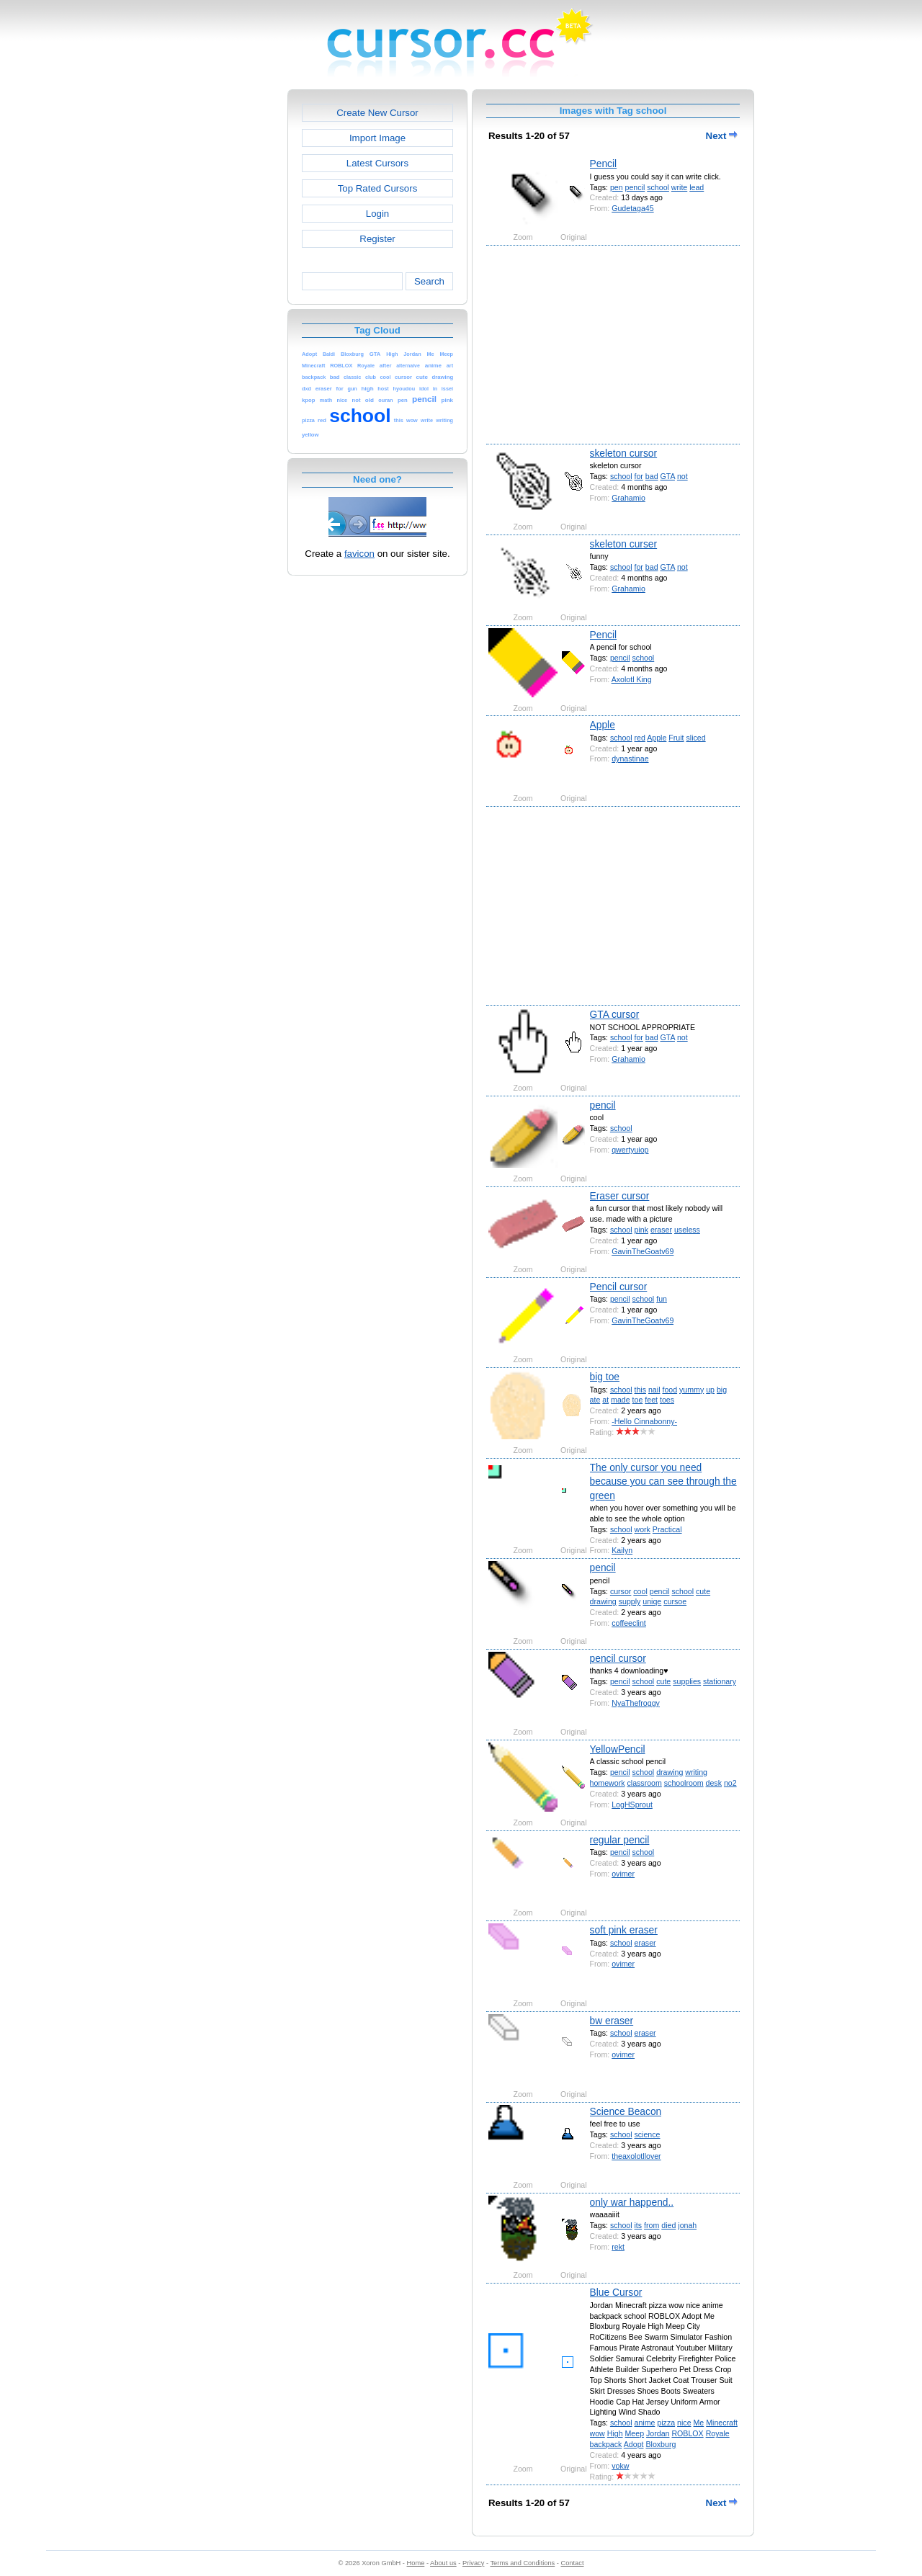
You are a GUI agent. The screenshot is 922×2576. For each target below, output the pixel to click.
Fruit (676, 737)
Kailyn (622, 1550)
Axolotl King (632, 679)
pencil (635, 187)
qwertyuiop (630, 1149)
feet (651, 1399)
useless (687, 1229)
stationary (719, 1681)
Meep (635, 2433)
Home (416, 2563)
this (641, 1389)
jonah (687, 2225)
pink (641, 1229)
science (648, 2134)
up (710, 1389)
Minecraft (722, 2422)
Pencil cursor (619, 1286)
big (722, 1389)
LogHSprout (632, 1804)
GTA (668, 476)
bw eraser (612, 2020)
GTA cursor (615, 1014)
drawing (603, 1601)
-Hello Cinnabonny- (644, 1421)
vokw (620, 2465)
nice (684, 2422)
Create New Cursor (377, 112)
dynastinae (630, 758)
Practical (667, 1529)
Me (699, 2422)
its (639, 2225)
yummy (691, 1389)
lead (696, 187)
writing (696, 1772)
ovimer (623, 1873)
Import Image (377, 138)
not (682, 476)
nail (654, 1389)
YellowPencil (617, 1749)
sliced (696, 737)
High (615, 2433)
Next (722, 135)
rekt (618, 2246)
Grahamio (628, 497)
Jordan (657, 2433)
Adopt (634, 2444)
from (651, 2225)
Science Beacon (626, 2111)
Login (377, 213)
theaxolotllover (636, 2156)
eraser (661, 1229)
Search (429, 281)
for (639, 476)
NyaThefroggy (636, 1703)
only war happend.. (632, 2202)
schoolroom (684, 1783)
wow (597, 2433)
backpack (606, 2444)
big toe (604, 1376)
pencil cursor (618, 1658)
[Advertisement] (225, 305)
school (658, 187)
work (642, 1529)
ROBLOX (687, 2433)
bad (651, 476)
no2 (730, 1783)
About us (443, 2563)
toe (637, 1399)
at (605, 1399)
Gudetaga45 (632, 208)
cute (703, 1591)
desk (714, 1783)
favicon (359, 553)
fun (661, 1298)
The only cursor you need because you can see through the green (663, 1481)
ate (595, 1399)
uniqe (652, 1601)
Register (377, 238)
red (640, 737)
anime (645, 2422)
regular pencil (620, 1840)
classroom (644, 1783)
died (668, 2225)
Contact (572, 2563)
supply (630, 1601)
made (620, 1399)
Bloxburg (660, 2444)
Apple (602, 724)
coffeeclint (629, 1623)
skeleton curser (624, 544)
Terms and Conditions (522, 2563)
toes (667, 1399)
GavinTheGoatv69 (642, 1251)
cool (640, 1591)
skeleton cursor (624, 453)
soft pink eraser (624, 1930)
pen (616, 187)
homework (607, 1783)
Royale (718, 2433)
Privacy (473, 2563)
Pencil (603, 163)
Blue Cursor (616, 2292)
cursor (620, 1591)
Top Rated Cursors (378, 188)
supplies (687, 1681)
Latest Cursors (377, 163)
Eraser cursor (620, 1196)
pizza (666, 2422)
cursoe (674, 1601)
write (679, 187)
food (669, 1389)
